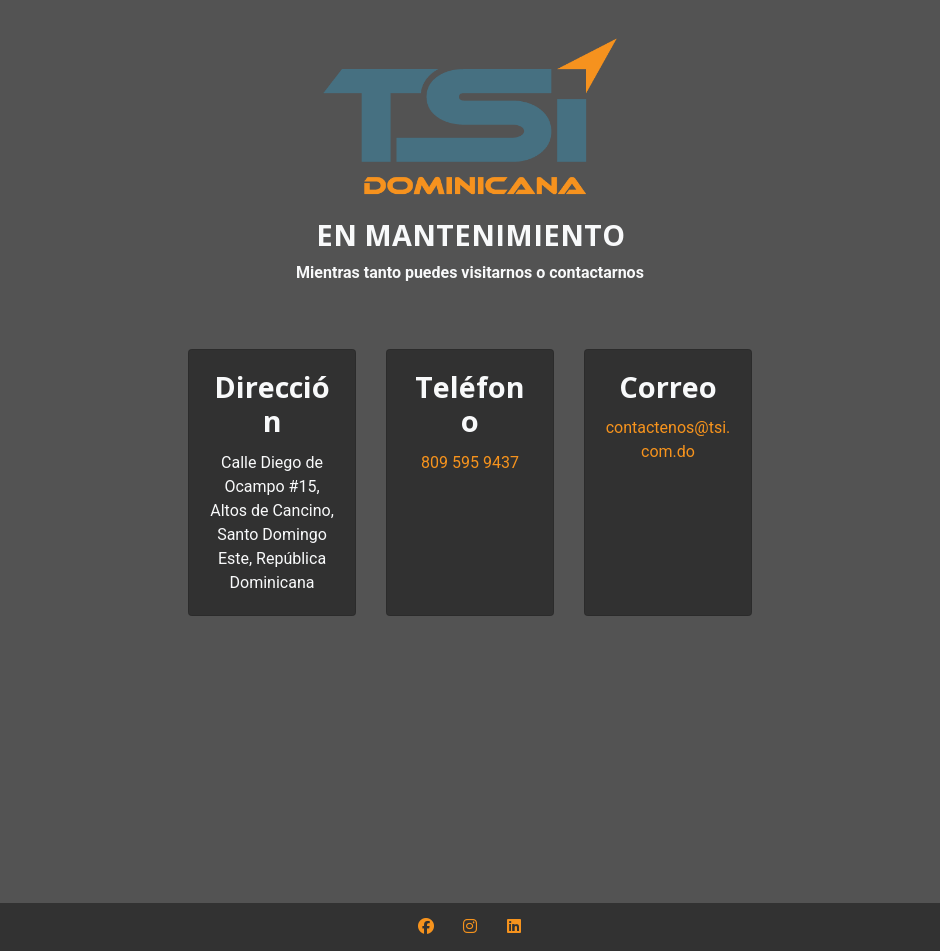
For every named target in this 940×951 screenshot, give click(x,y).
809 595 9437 (470, 462)
